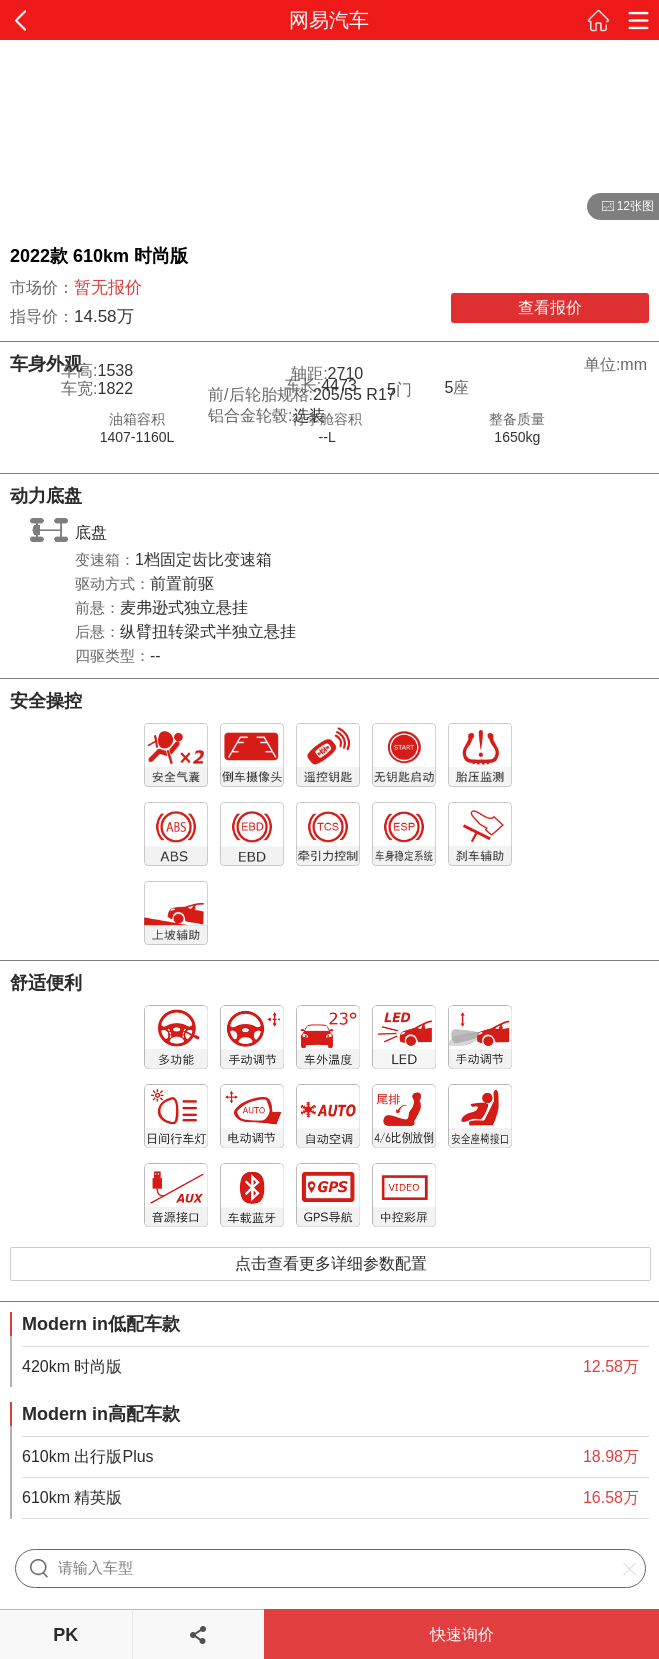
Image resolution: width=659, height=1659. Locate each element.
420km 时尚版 (72, 1366)
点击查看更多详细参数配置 (331, 1263)
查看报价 (550, 307)
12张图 (620, 207)
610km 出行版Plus (88, 1456)
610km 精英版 (72, 1497)
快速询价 (462, 1634)
